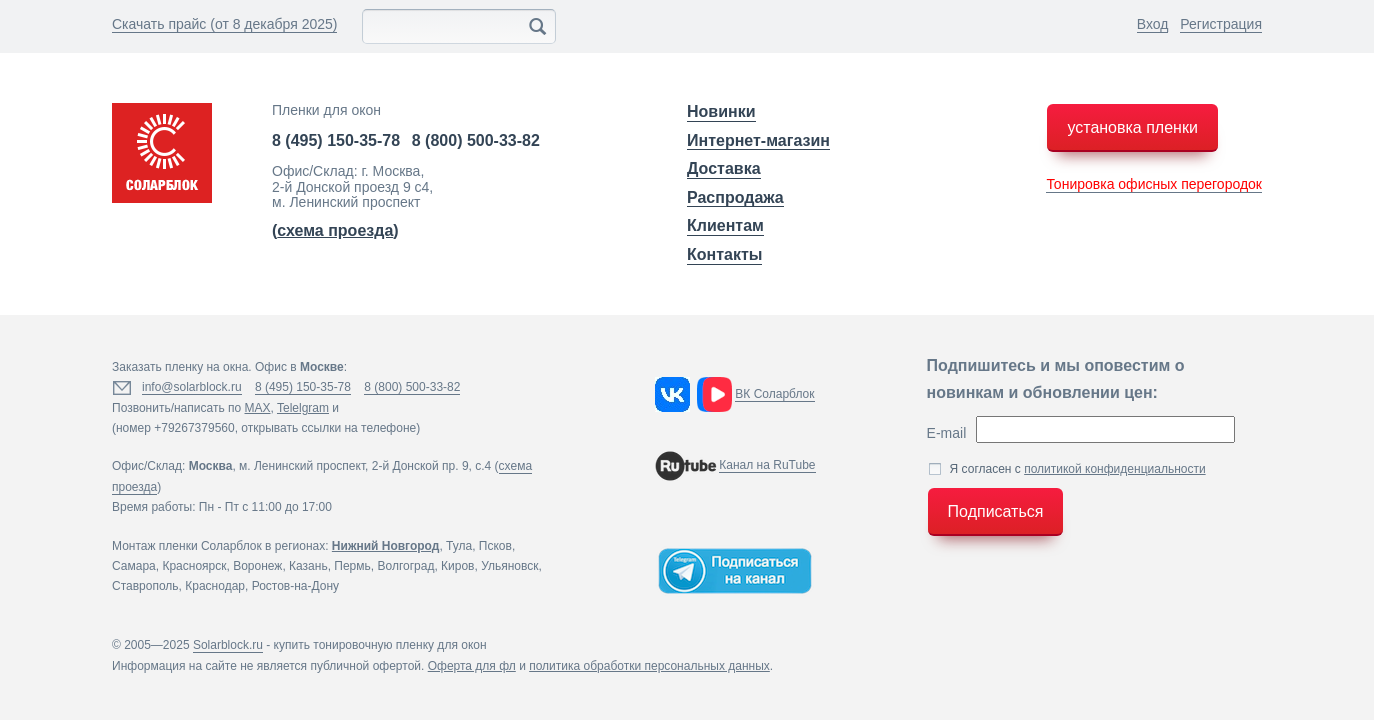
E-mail (947, 433)
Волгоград (405, 566)
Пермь (352, 566)
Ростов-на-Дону (295, 586)
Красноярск (194, 566)
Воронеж (257, 566)
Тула (459, 546)
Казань (308, 566)
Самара (134, 566)
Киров (457, 566)
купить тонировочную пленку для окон (380, 645)
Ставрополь (145, 586)
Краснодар (215, 586)
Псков (495, 546)
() (335, 230)
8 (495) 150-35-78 (336, 140)
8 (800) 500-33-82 (476, 140)
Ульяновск (509, 566)
